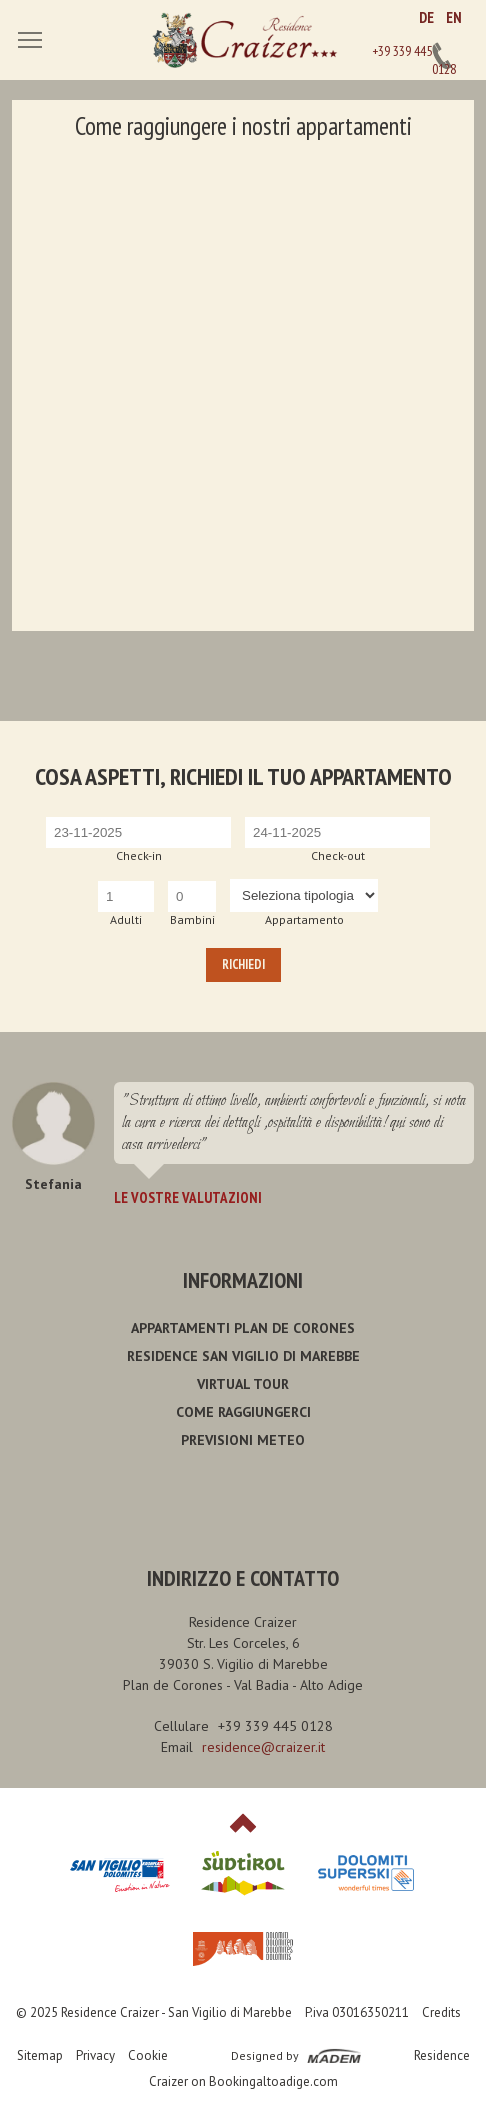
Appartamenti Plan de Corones (243, 1328)
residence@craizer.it (263, 1747)
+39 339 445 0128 (442, 56)
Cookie (148, 2055)
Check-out (338, 855)
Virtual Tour (243, 1384)
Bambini (192, 919)
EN (454, 17)
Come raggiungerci (243, 1412)
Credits (441, 2012)
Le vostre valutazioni (188, 1197)
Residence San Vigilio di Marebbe (243, 1356)
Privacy (95, 2055)
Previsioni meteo (243, 1440)
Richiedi (243, 964)
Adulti (126, 919)
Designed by (265, 2055)
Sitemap (40, 2055)
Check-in (139, 855)
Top (243, 1823)
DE (426, 17)
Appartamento (304, 919)
